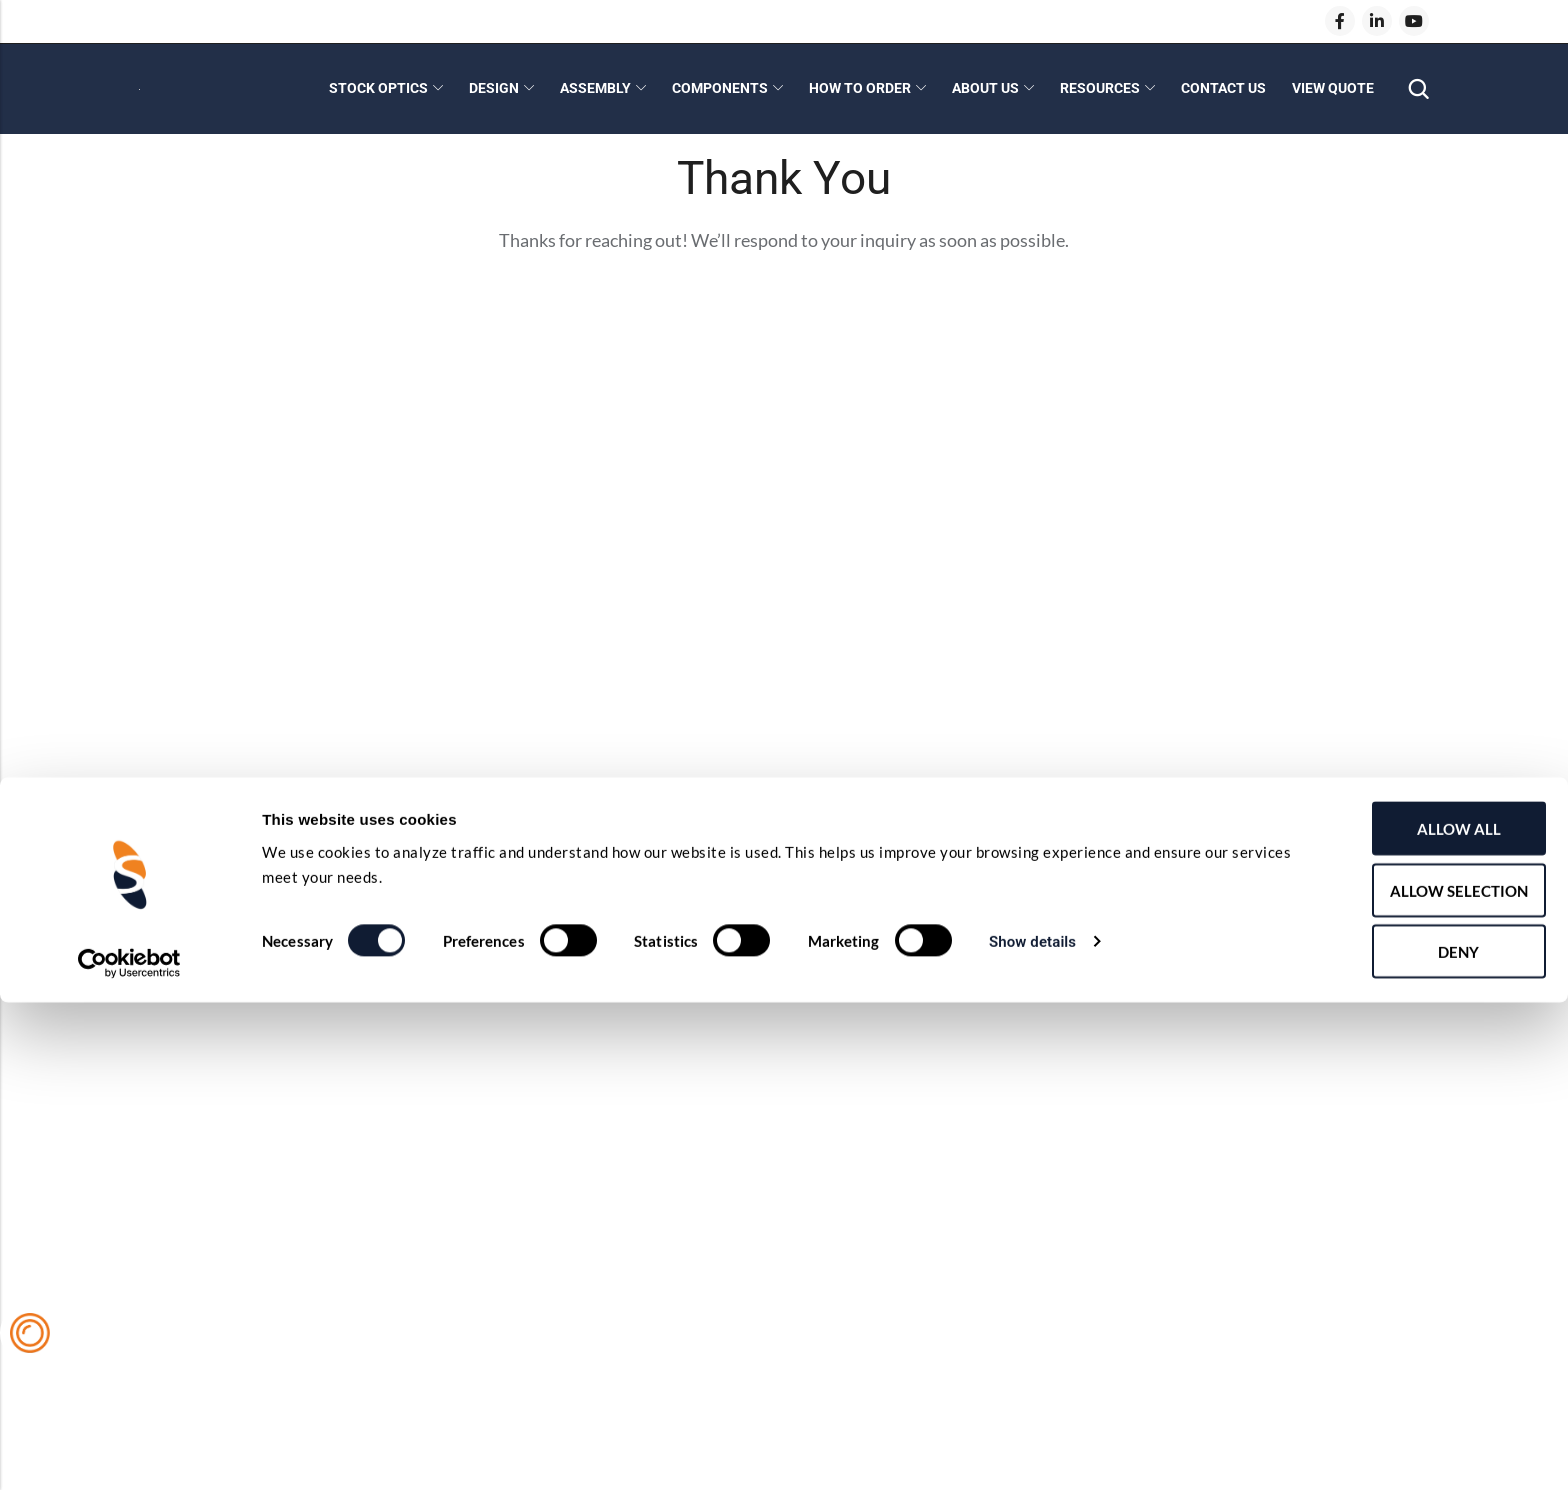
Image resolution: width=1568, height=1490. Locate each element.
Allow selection (1401, 1378)
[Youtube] (1414, 21)
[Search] (1418, 89)
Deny (1401, 1439)
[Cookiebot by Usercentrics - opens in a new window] (129, 1451)
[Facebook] (1340, 21)
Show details (1032, 1429)
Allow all (1401, 1316)
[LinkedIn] (1377, 21)
